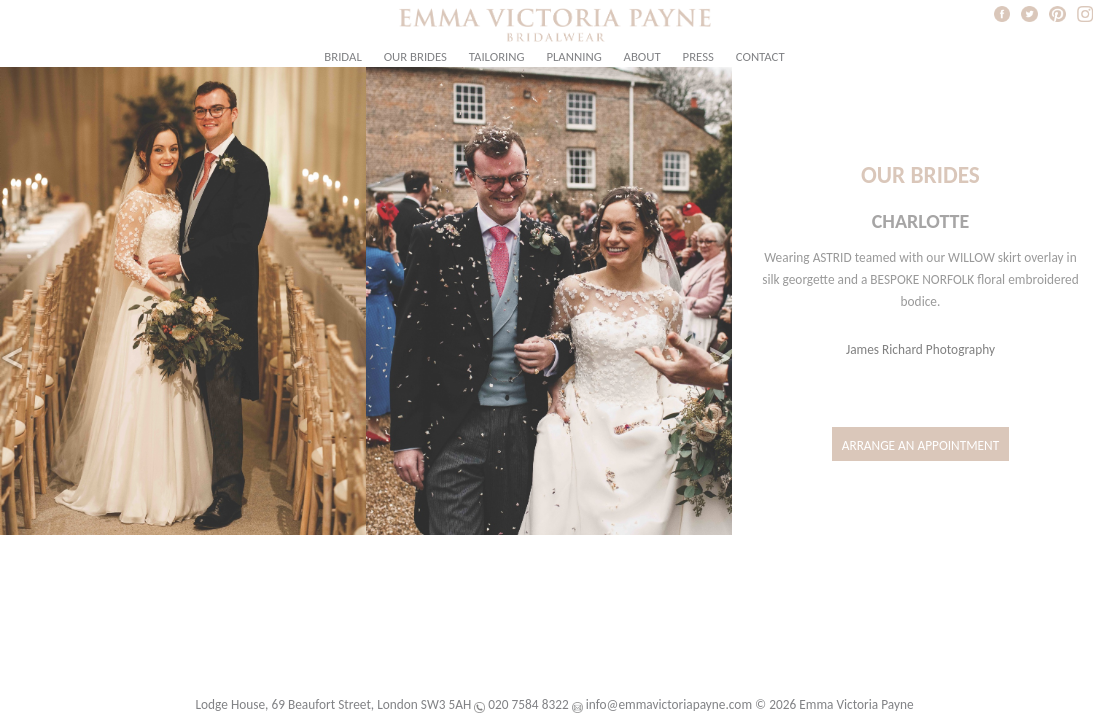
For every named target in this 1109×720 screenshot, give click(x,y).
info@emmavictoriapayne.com (669, 704)
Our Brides (415, 56)
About (642, 56)
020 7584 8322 (528, 704)
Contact (760, 56)
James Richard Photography (920, 349)
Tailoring (497, 56)
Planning (573, 56)
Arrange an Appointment (921, 445)
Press (698, 56)
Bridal (342, 56)
